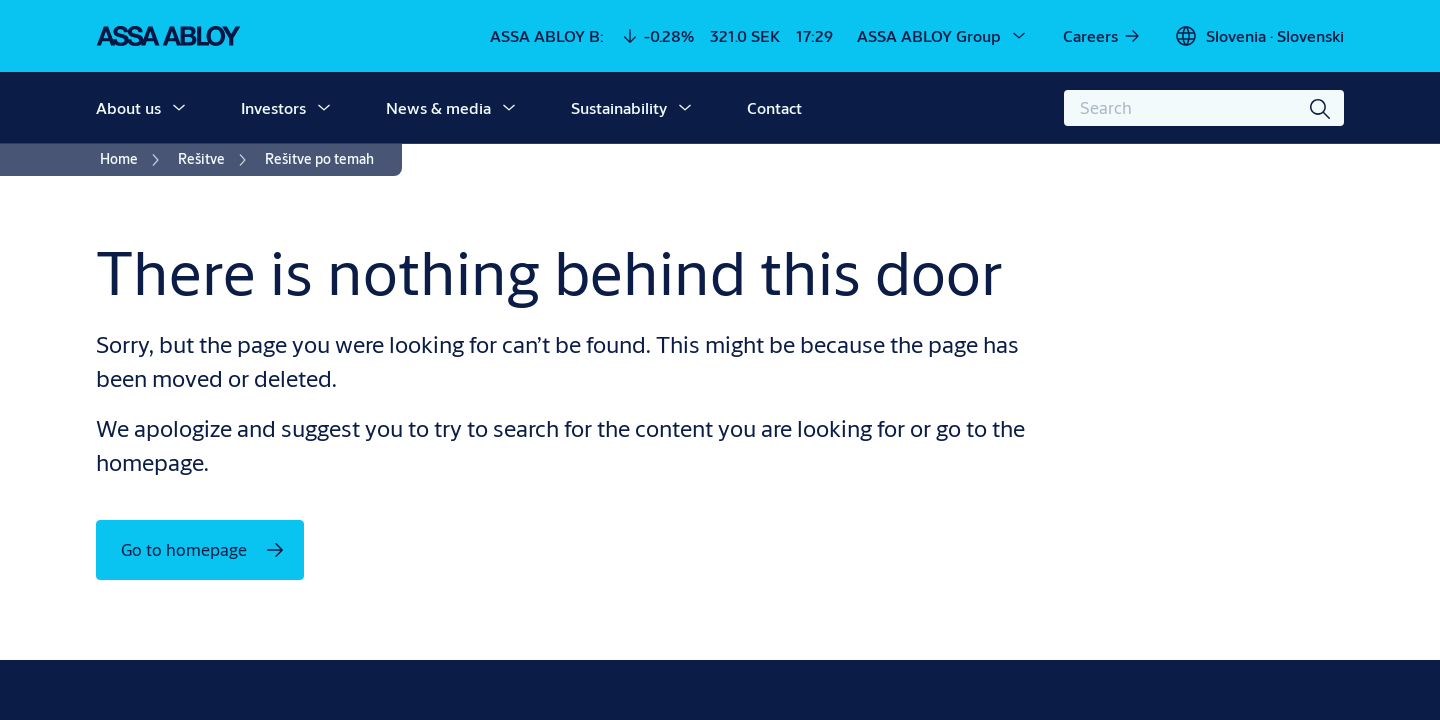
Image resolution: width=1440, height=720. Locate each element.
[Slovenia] (1259, 36)
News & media (438, 107)
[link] (1102, 36)
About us (128, 107)
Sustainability (619, 107)
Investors (273, 107)
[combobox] (1204, 108)
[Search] (1321, 108)
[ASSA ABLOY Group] (943, 36)
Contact (774, 107)
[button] (179, 108)
